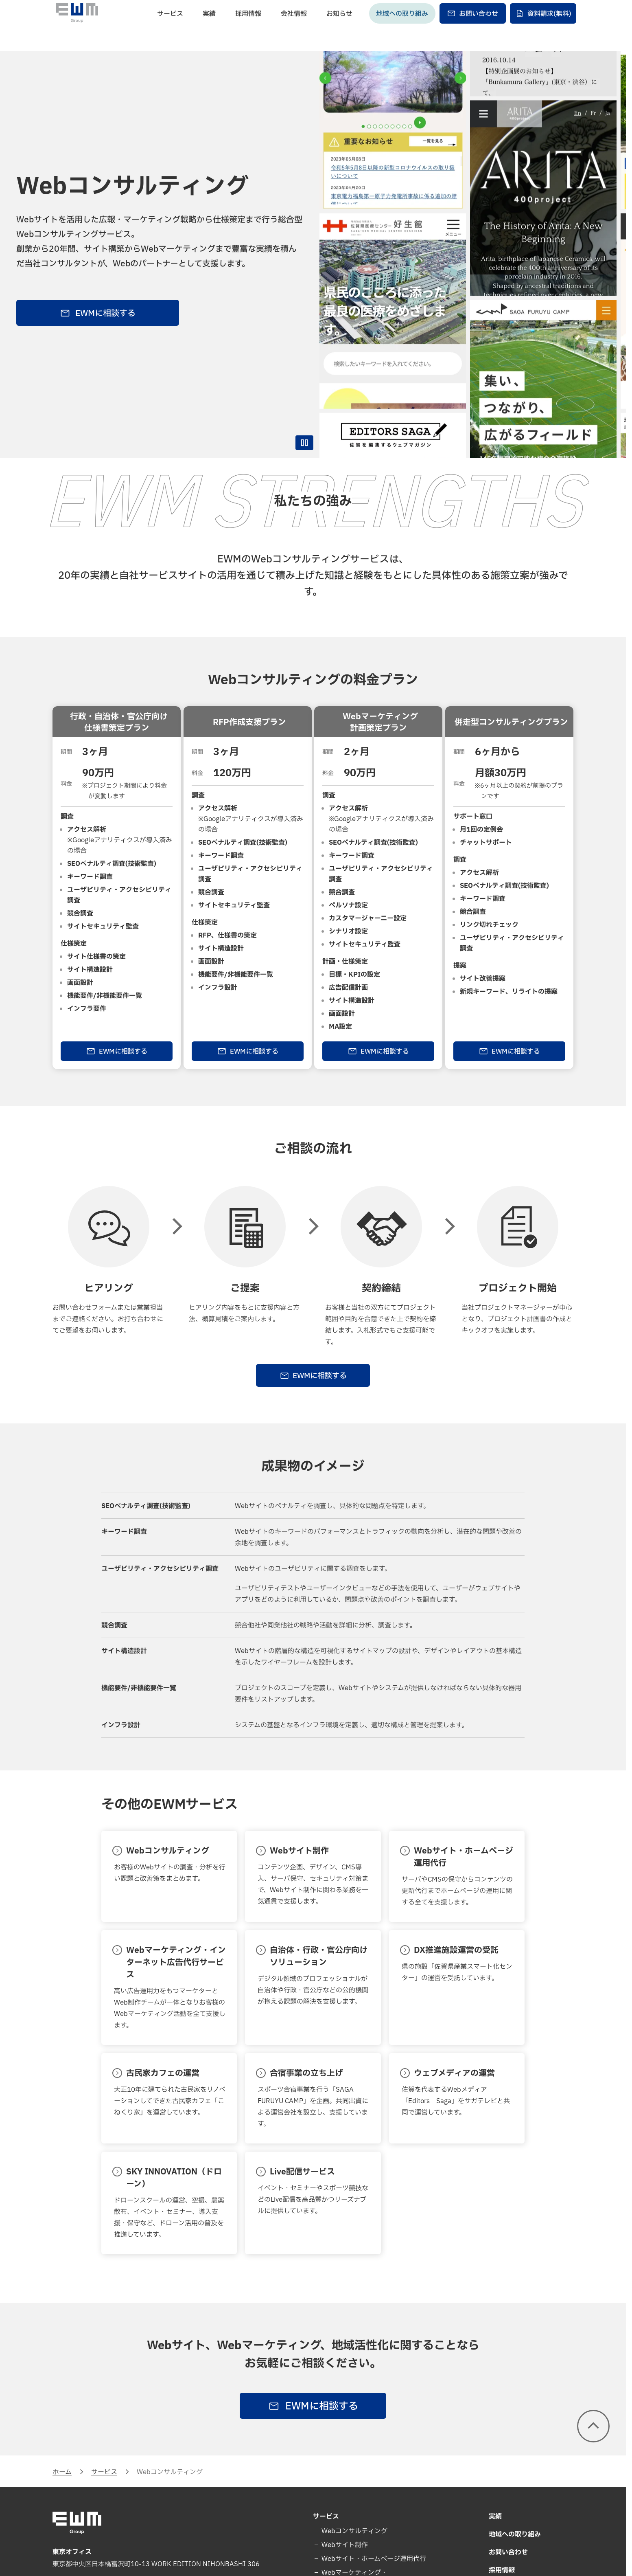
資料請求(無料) (543, 27)
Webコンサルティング (353, 2531)
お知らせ (339, 27)
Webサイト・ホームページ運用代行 (373, 2559)
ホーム (62, 2472)
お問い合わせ (472, 27)
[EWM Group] (77, 26)
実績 (209, 27)
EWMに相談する (98, 313)
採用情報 (248, 27)
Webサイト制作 (344, 2545)
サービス (170, 27)
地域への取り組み (402, 27)
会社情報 (294, 27)
